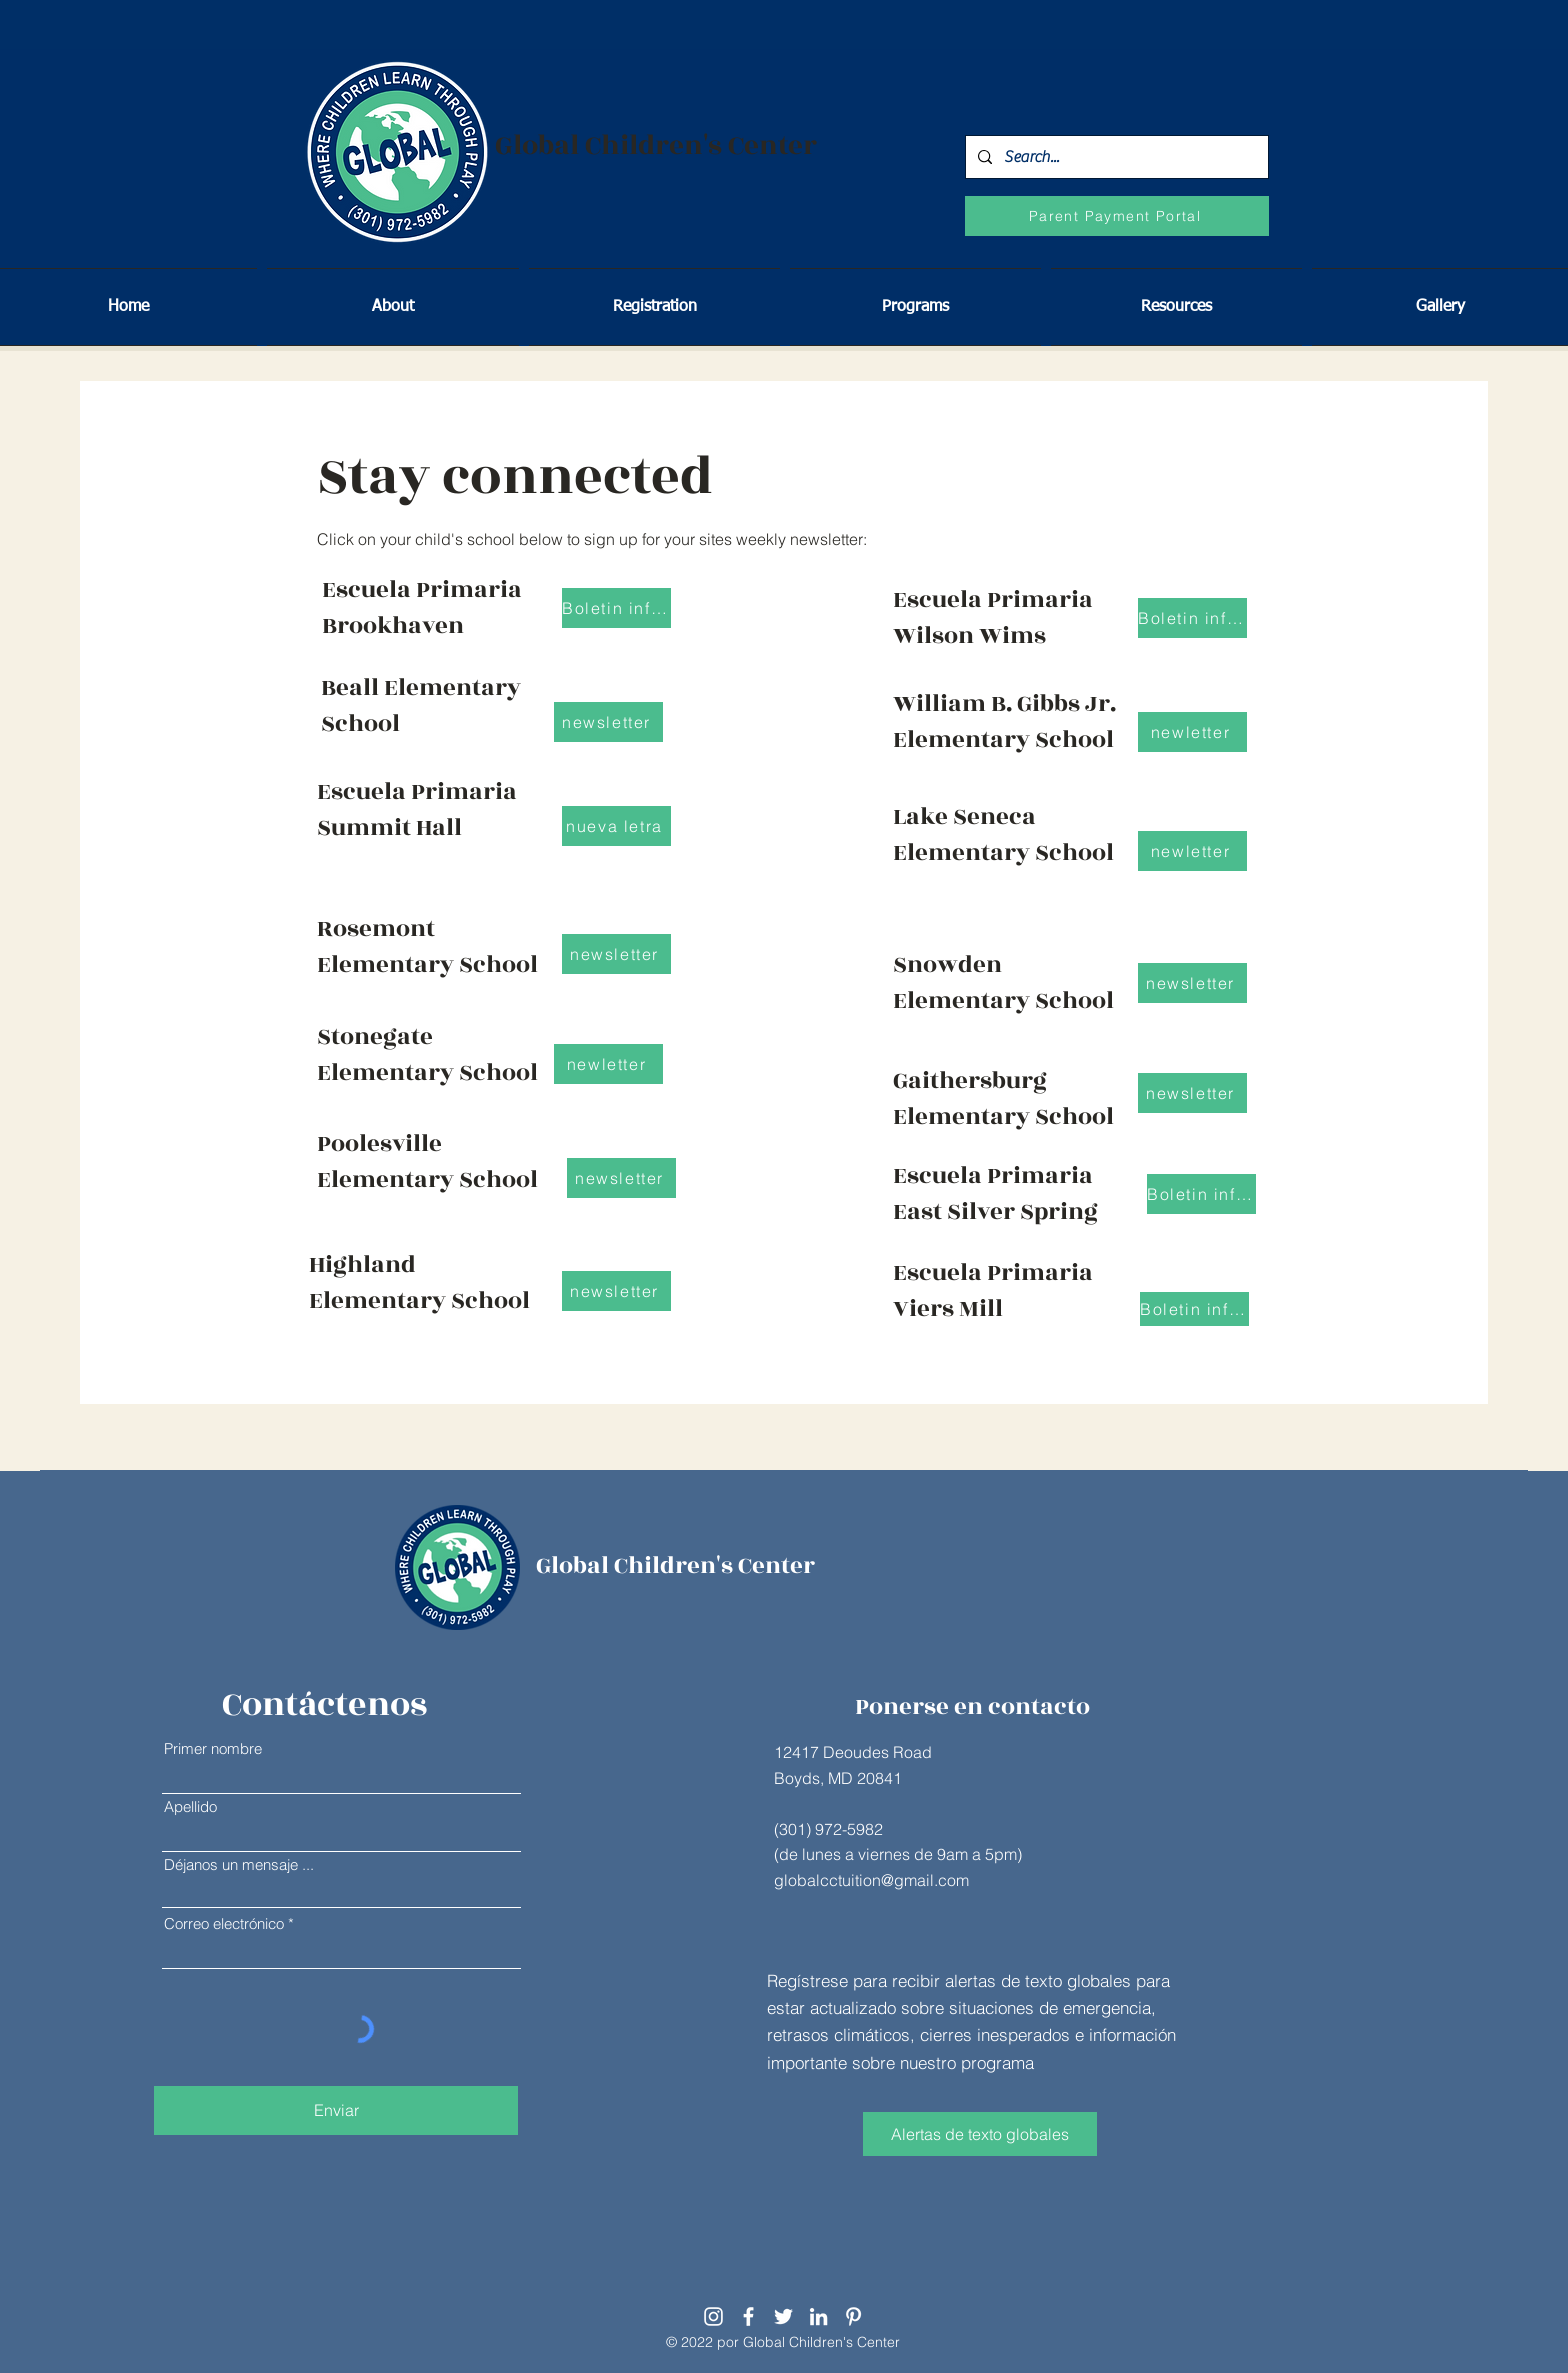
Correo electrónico (224, 1923)
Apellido (190, 1806)
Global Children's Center (656, 145)
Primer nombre (213, 1748)
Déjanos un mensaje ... (239, 1864)
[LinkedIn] (818, 2316)
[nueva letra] (616, 826)
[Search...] (1115, 157)
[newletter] (608, 1064)
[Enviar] (336, 2110)
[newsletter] (616, 954)
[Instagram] (713, 2316)
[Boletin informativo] (1201, 1194)
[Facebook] (748, 2316)
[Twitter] (783, 2316)
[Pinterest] (853, 2316)
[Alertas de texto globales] (980, 2134)
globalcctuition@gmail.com (871, 1880)
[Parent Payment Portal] (1117, 216)
